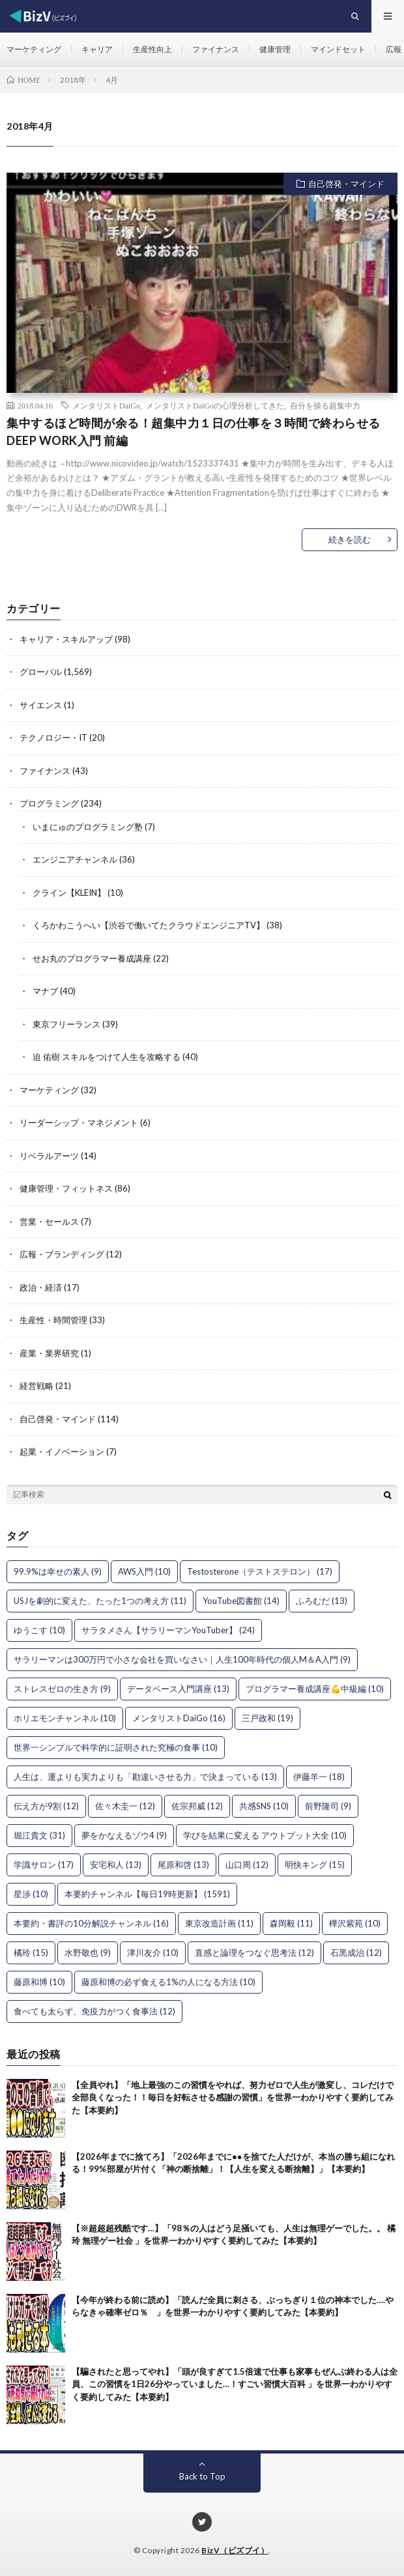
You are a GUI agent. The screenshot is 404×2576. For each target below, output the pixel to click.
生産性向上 (152, 49)
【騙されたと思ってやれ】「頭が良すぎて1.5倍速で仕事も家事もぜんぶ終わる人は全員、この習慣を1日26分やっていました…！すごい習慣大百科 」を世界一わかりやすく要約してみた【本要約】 (234, 2384)
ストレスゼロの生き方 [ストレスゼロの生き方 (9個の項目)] (62, 1688)
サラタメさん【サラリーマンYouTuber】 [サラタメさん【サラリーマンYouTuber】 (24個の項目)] (168, 1630)
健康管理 (275, 49)
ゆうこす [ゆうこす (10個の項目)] (39, 1630)
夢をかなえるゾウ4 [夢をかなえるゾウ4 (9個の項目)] (124, 1835)
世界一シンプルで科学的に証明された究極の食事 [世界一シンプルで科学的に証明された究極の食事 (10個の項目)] (116, 1747)
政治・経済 (41, 1287)
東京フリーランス (66, 1024)
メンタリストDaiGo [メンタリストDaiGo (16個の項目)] (178, 1718)
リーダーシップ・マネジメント (79, 1122)
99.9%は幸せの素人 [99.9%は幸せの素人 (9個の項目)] (58, 1571)
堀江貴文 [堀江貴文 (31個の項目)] (39, 1835)
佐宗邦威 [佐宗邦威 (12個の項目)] (197, 1806)
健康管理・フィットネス (66, 1188)
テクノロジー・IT (53, 737)
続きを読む (349, 539)
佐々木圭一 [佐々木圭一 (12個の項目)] (125, 1806)
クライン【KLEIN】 (69, 892)
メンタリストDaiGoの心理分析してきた (215, 405)
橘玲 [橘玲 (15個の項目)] (31, 1952)
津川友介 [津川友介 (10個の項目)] (153, 1952)
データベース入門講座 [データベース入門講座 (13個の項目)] (178, 1688)
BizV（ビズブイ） (234, 2550)
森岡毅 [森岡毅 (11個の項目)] (291, 1923)
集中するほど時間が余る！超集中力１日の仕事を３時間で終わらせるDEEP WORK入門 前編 (194, 432)
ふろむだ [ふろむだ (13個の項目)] (321, 1601)
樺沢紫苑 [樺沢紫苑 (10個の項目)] (355, 1923)
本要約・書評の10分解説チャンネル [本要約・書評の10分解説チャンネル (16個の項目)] (91, 1923)
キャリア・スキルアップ (66, 639)
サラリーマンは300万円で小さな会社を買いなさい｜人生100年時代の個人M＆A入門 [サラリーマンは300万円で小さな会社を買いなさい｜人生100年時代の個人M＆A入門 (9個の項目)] (182, 1659)
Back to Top (202, 2476)
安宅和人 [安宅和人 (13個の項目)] (115, 1864)
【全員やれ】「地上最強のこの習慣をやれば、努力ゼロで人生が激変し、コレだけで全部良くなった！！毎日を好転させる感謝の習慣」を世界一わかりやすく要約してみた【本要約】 (233, 2097)
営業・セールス (49, 1221)
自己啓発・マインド (346, 184)
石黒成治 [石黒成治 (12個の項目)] (356, 1952)
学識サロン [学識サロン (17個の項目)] (44, 1864)
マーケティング (34, 49)
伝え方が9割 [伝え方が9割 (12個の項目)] (46, 1806)
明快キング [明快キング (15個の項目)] (315, 1864)
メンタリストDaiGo (106, 405)
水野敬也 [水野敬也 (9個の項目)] (88, 1952)
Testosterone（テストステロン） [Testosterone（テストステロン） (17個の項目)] (259, 1571)
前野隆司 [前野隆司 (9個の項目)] (328, 1806)
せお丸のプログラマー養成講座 (92, 958)
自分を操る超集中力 (325, 405)
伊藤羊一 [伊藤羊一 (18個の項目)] (319, 1776)
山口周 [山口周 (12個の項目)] (246, 1864)
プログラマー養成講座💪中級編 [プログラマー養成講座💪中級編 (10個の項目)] (315, 1688)
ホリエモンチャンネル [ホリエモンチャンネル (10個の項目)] (65, 1718)
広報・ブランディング (62, 1254)
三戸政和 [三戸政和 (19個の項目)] (267, 1718)
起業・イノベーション (62, 1451)
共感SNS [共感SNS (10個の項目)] (264, 1806)
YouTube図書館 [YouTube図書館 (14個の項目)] (241, 1601)
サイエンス (41, 705)
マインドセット (338, 49)
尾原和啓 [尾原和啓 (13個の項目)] (183, 1864)
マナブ (45, 991)
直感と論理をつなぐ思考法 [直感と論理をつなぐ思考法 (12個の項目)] (254, 1952)
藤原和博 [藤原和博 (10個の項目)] (39, 1982)
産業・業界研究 (49, 1353)
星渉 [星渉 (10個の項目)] (31, 1894)
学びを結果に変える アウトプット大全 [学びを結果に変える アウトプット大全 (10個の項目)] (265, 1835)
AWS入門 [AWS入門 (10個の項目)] (144, 1571)
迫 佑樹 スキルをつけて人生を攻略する (106, 1057)
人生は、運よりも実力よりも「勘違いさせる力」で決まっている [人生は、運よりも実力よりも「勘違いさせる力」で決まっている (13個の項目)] (145, 1776)
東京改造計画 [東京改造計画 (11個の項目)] (219, 1923)
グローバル (41, 671)
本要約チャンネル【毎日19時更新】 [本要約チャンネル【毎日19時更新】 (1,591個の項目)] (147, 1894)
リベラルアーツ (49, 1156)
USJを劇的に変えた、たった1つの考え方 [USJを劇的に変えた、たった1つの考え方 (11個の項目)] (100, 1601)
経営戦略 (36, 1386)
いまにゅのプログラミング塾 (88, 827)
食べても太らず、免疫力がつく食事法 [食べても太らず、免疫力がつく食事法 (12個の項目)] (94, 2011)
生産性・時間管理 (53, 1320)
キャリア (97, 49)
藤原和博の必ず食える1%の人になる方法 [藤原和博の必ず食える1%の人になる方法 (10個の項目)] (168, 1982)
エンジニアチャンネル (75, 859)
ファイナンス (215, 49)
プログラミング (49, 803)
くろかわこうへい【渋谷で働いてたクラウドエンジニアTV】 (149, 925)
